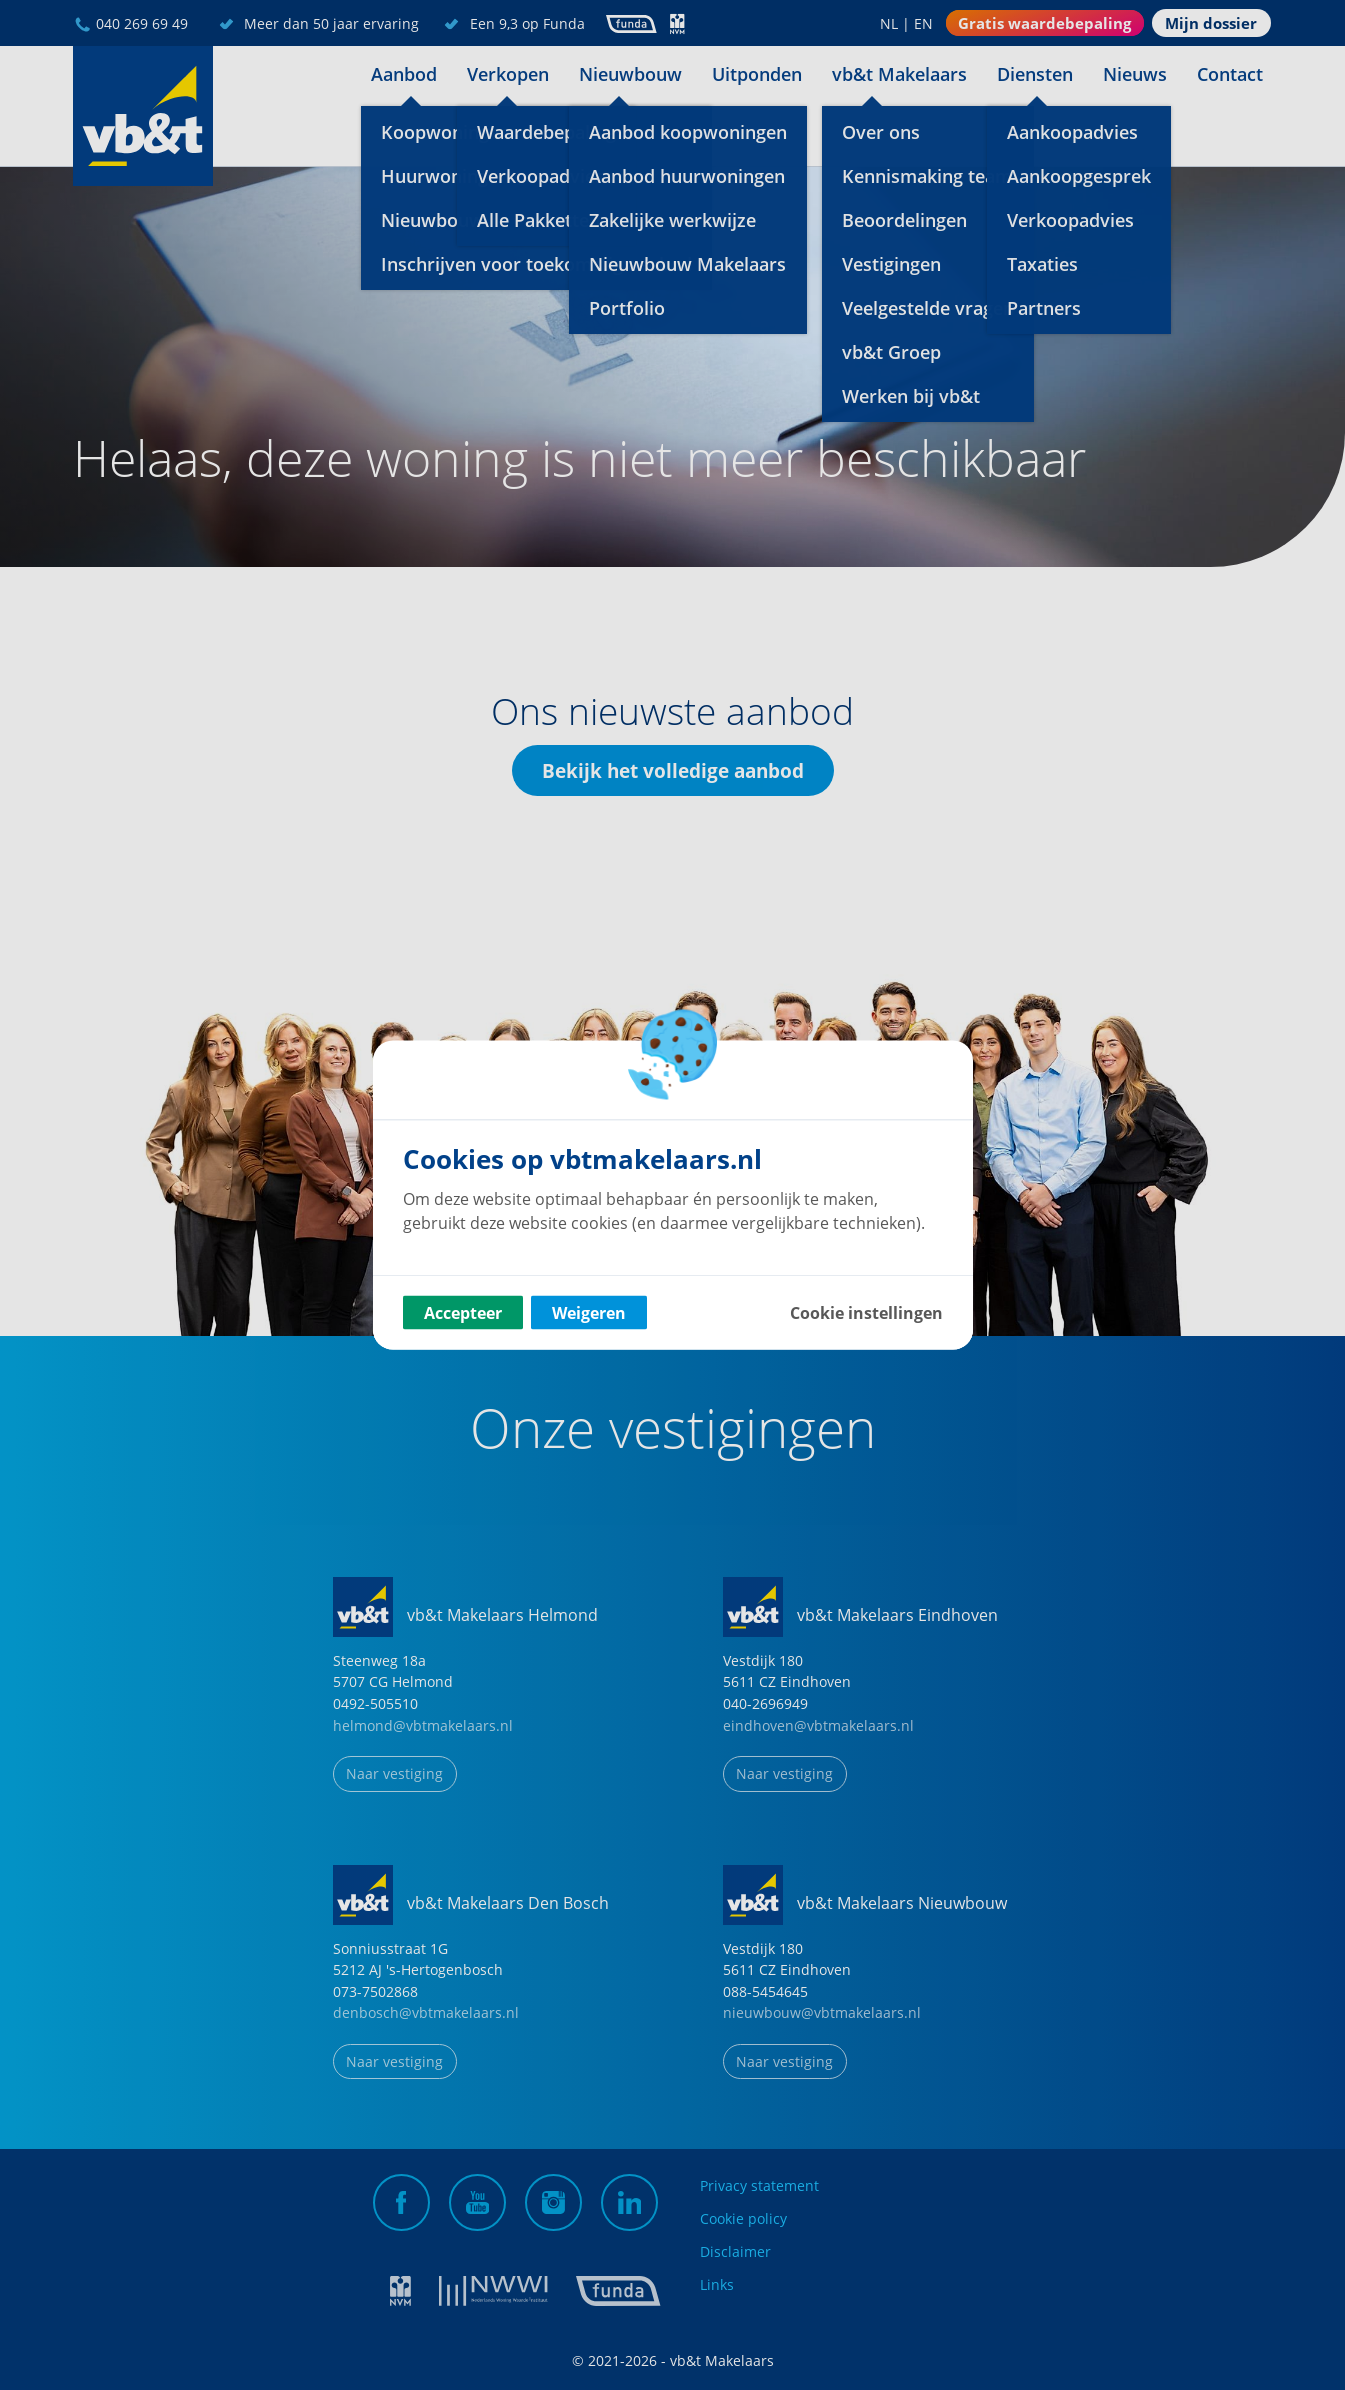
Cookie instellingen (866, 1313)
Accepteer (463, 1313)
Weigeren (589, 1313)
